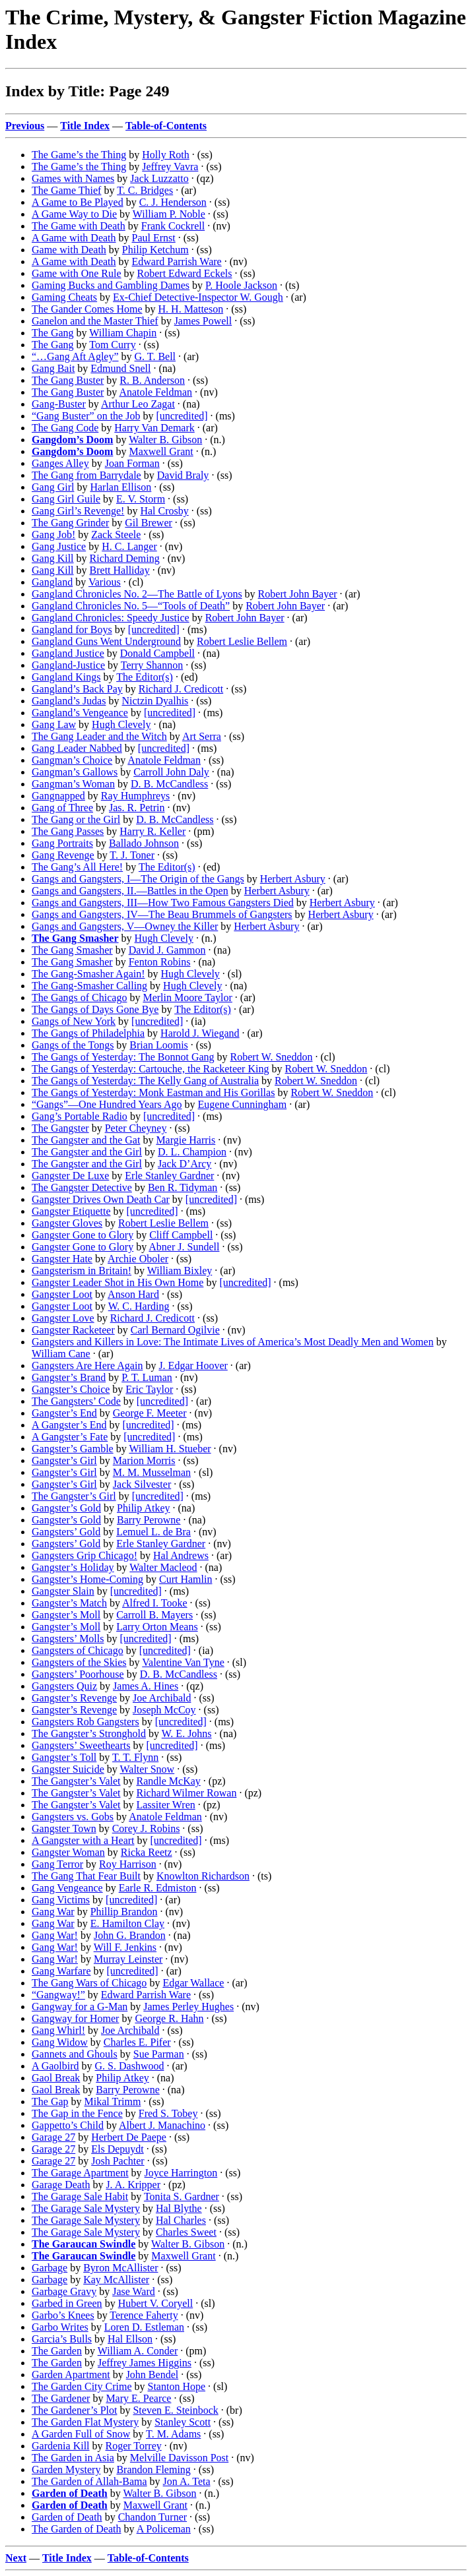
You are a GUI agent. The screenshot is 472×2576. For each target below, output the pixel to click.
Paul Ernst (154, 237)
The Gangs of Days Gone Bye (95, 1009)
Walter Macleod (163, 1567)
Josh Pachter (117, 2160)
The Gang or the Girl (76, 819)
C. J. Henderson (173, 202)
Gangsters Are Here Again (87, 1365)
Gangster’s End (64, 1413)
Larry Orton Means (157, 1626)
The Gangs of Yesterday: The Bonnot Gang (123, 1056)
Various (104, 582)
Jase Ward (133, 2291)
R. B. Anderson (152, 380)
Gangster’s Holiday (73, 1567)
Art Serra (201, 736)
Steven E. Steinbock (175, 2410)
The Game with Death (78, 225)
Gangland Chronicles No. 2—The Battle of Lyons (137, 593)
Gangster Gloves (67, 1223)
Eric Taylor (149, 1389)
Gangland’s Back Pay (77, 688)
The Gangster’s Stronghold (89, 1733)
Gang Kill (53, 558)
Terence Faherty (144, 2315)
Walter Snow (146, 1769)
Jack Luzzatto (159, 178)
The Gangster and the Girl (87, 1151)
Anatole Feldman (155, 392)
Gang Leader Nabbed (77, 748)
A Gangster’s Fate (70, 1436)
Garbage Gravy (64, 2291)
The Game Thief (66, 190)
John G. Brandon (130, 1935)
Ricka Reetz (146, 1852)
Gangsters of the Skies (79, 1662)
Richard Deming (125, 558)
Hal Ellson (130, 2339)
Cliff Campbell (181, 1235)
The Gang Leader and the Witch (99, 736)
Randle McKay (168, 1781)
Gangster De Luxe (70, 1175)
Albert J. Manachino (162, 2125)
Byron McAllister (120, 2267)
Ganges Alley (60, 463)
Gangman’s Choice (72, 760)
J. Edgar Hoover (192, 1365)
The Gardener (61, 2398)
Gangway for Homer (75, 2018)
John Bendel (152, 2374)
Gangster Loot (62, 1294)
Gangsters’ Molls (68, 1638)
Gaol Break (56, 2077)
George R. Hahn (169, 2018)
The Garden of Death (76, 2528)
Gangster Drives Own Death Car (101, 1199)
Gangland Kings (66, 677)
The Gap (50, 2101)
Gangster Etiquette (71, 1211)
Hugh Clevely (121, 724)
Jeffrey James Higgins (144, 2362)
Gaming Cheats (64, 297)
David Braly (183, 475)
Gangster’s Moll (66, 1614)
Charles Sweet (186, 2232)
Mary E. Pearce (138, 2398)
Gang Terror (57, 1864)
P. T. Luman (146, 1377)
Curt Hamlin (185, 1579)
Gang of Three (62, 807)
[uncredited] (181, 415)
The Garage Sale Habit (80, 2196)
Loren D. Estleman (144, 2327)
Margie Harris (185, 1140)
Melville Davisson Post (179, 2457)
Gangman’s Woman (73, 783)
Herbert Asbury (292, 878)
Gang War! (55, 1935)
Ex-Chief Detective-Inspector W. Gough (198, 297)
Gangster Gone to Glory (82, 1235)
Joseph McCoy (164, 1709)
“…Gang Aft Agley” (75, 356)
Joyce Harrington (181, 2172)
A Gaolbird (55, 2065)
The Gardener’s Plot (74, 2410)
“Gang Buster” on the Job (86, 415)
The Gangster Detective (82, 1187)
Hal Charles (181, 2220)
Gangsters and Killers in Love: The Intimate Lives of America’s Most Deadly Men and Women (233, 1341)
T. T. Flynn (135, 1757)
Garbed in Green (67, 2303)
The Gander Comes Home (87, 309)
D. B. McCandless (169, 783)
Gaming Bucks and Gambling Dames (110, 285)
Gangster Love (63, 1318)
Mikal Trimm (112, 2101)
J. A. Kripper (133, 2184)
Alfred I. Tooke (154, 1603)
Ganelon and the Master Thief (95, 320)
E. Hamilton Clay (127, 1923)
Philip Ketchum (155, 249)
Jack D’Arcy (184, 1163)
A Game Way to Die (74, 214)
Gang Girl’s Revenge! (78, 510)
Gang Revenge (63, 855)
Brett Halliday (120, 570)
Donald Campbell (157, 653)
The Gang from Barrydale (86, 475)
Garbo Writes (60, 2327)
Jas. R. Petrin (136, 807)
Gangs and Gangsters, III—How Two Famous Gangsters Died (163, 902)
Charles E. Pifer (137, 2042)
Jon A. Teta (187, 2481)
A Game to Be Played (77, 202)
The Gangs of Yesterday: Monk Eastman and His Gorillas (153, 1092)
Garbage (49, 2267)
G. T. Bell (155, 356)
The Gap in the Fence (77, 2113)
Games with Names (73, 178)
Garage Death (61, 2184)
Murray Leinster (128, 1959)
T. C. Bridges (145, 190)
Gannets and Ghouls (75, 2054)
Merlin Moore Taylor (187, 997)
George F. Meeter (150, 1413)
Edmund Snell (120, 368)
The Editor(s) (144, 677)
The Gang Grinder (70, 522)
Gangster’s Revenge (74, 1697)
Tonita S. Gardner (181, 2196)
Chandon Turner (152, 2517)
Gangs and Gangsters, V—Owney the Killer (125, 926)
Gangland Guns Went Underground (106, 641)
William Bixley (179, 1270)
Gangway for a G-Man (79, 2006)
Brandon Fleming (153, 2469)
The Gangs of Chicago (79, 997)
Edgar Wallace (193, 1982)
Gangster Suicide (68, 1769)
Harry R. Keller (152, 831)
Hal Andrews (181, 1555)
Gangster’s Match (69, 1603)
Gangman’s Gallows (75, 772)
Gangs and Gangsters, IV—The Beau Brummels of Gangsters (162, 914)
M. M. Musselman (152, 1472)
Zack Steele (116, 534)
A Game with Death (74, 237)
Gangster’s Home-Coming (87, 1579)
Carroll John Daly (171, 772)
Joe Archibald (162, 1697)
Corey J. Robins (146, 1828)
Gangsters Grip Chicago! (84, 1555)
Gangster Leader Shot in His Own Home (117, 1282)
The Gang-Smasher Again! (88, 973)
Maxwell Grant (161, 451)
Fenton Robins (160, 961)
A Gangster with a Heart (83, 1840)
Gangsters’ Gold (66, 1531)
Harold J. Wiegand (199, 1033)
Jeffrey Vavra (170, 166)
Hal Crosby (164, 510)
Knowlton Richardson (203, 1876)
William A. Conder (138, 2350)
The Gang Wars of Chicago (89, 1982)
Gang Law (54, 724)
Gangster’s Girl (64, 1460)
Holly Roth (165, 154)
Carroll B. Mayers (154, 1614)
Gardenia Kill (61, 2445)
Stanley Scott (182, 2422)
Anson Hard (133, 1294)
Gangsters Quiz (64, 1686)
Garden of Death (67, 2517)
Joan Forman (132, 463)
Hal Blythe (179, 2208)
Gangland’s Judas (69, 700)
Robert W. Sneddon (271, 1056)
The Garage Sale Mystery (86, 2208)
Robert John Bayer (297, 593)
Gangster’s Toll (64, 1757)
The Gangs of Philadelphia (88, 1033)
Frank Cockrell (173, 225)
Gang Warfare (61, 1971)
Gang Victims (61, 1899)
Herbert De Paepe (128, 2137)
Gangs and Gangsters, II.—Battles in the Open (130, 890)
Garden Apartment (71, 2374)
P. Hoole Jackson (241, 285)
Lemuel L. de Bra (153, 1531)
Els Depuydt (117, 2149)
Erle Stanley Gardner (169, 1175)
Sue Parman (158, 2054)
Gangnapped (58, 795)
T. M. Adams (173, 2433)
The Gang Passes (68, 831)
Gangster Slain (63, 1591)
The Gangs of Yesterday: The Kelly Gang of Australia (145, 1080)
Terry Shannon (152, 665)
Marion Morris (144, 1460)
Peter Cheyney (136, 1128)
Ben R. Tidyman (182, 1187)
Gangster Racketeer (73, 1329)
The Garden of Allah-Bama (89, 2481)
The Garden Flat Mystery (85, 2422)
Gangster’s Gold (66, 1508)
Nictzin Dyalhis (154, 700)
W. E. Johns (187, 1733)
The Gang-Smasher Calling (89, 985)
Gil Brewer (148, 522)
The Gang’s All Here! (77, 867)
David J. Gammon (167, 950)
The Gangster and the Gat (86, 1140)
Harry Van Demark (154, 427)
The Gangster (60, 1128)
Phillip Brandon (124, 1911)
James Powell (203, 320)
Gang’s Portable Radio (79, 1116)
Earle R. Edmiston (158, 1887)
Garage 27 (53, 2137)
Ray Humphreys (135, 795)
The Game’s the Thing (79, 154)
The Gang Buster (68, 380)
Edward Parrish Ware (177, 261)
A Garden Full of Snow (81, 2433)
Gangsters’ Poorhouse (78, 1674)
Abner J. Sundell (184, 1246)
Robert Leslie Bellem (242, 641)
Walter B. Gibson (165, 439)
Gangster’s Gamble (73, 1448)
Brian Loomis (158, 1045)
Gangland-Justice (68, 665)
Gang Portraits (62, 843)
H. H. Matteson (191, 309)
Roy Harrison (127, 1864)
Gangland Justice (68, 653)
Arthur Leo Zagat (138, 404)
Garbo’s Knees (63, 2315)
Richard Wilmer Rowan (186, 1792)
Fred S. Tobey (168, 2113)
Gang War (53, 1911)
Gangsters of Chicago (77, 1650)
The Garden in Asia (73, 2457)
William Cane (61, 1353)
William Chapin (122, 332)
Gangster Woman (68, 1852)
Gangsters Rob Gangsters (85, 1721)
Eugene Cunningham (242, 1104)
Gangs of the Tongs (73, 1045)
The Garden (57, 2350)
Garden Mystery (66, 2469)
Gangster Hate (62, 1258)
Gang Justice (59, 546)
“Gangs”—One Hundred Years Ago (107, 1104)
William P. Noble (169, 214)
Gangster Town (64, 1828)
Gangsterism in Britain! (81, 1270)
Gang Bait (53, 368)
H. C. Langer (129, 546)
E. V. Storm (140, 499)
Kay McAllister (116, 2279)
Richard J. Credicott (181, 688)
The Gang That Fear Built (86, 1876)
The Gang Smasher (72, 950)
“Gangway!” (58, 1994)
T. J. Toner (132, 855)
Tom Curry (112, 344)
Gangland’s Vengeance (80, 712)
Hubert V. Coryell (155, 2303)
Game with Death (69, 249)
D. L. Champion (192, 1151)
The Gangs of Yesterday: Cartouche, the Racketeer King (150, 1068)
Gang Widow (60, 2042)
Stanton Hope (177, 2386)
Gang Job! (53, 534)
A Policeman (164, 2528)
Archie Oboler (138, 1258)
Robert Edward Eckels (184, 273)
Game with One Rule (76, 273)
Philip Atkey (143, 1508)
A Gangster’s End (69, 1424)
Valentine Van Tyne (183, 1662)
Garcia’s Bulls (62, 2339)
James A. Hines (145, 1686)
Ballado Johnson (144, 843)
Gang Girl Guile (66, 499)
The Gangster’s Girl (74, 1496)
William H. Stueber (170, 1448)
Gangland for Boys (72, 629)
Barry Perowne (148, 1519)
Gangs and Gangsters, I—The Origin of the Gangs (138, 878)
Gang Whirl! (58, 2030)
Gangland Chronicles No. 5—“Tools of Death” (131, 605)
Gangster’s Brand (69, 1377)
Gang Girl (53, 487)
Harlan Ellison (120, 487)
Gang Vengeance (67, 1887)
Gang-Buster (59, 404)
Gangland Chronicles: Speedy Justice (110, 617)
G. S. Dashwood (129, 2065)
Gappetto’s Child (68, 2125)
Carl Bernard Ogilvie (175, 1329)
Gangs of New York (74, 1021)
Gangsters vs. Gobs (73, 1816)
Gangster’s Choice (71, 1389)
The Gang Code (65, 427)
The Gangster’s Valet (76, 1781)
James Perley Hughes (188, 2006)
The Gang (53, 332)
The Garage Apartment (80, 2172)
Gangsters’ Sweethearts (81, 1745)
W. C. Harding (139, 1306)
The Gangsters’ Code (76, 1401)
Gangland (52, 582)
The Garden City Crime (82, 2386)
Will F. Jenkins (125, 1947)
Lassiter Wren (165, 1804)
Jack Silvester (142, 1484)
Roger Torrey (134, 2445)
